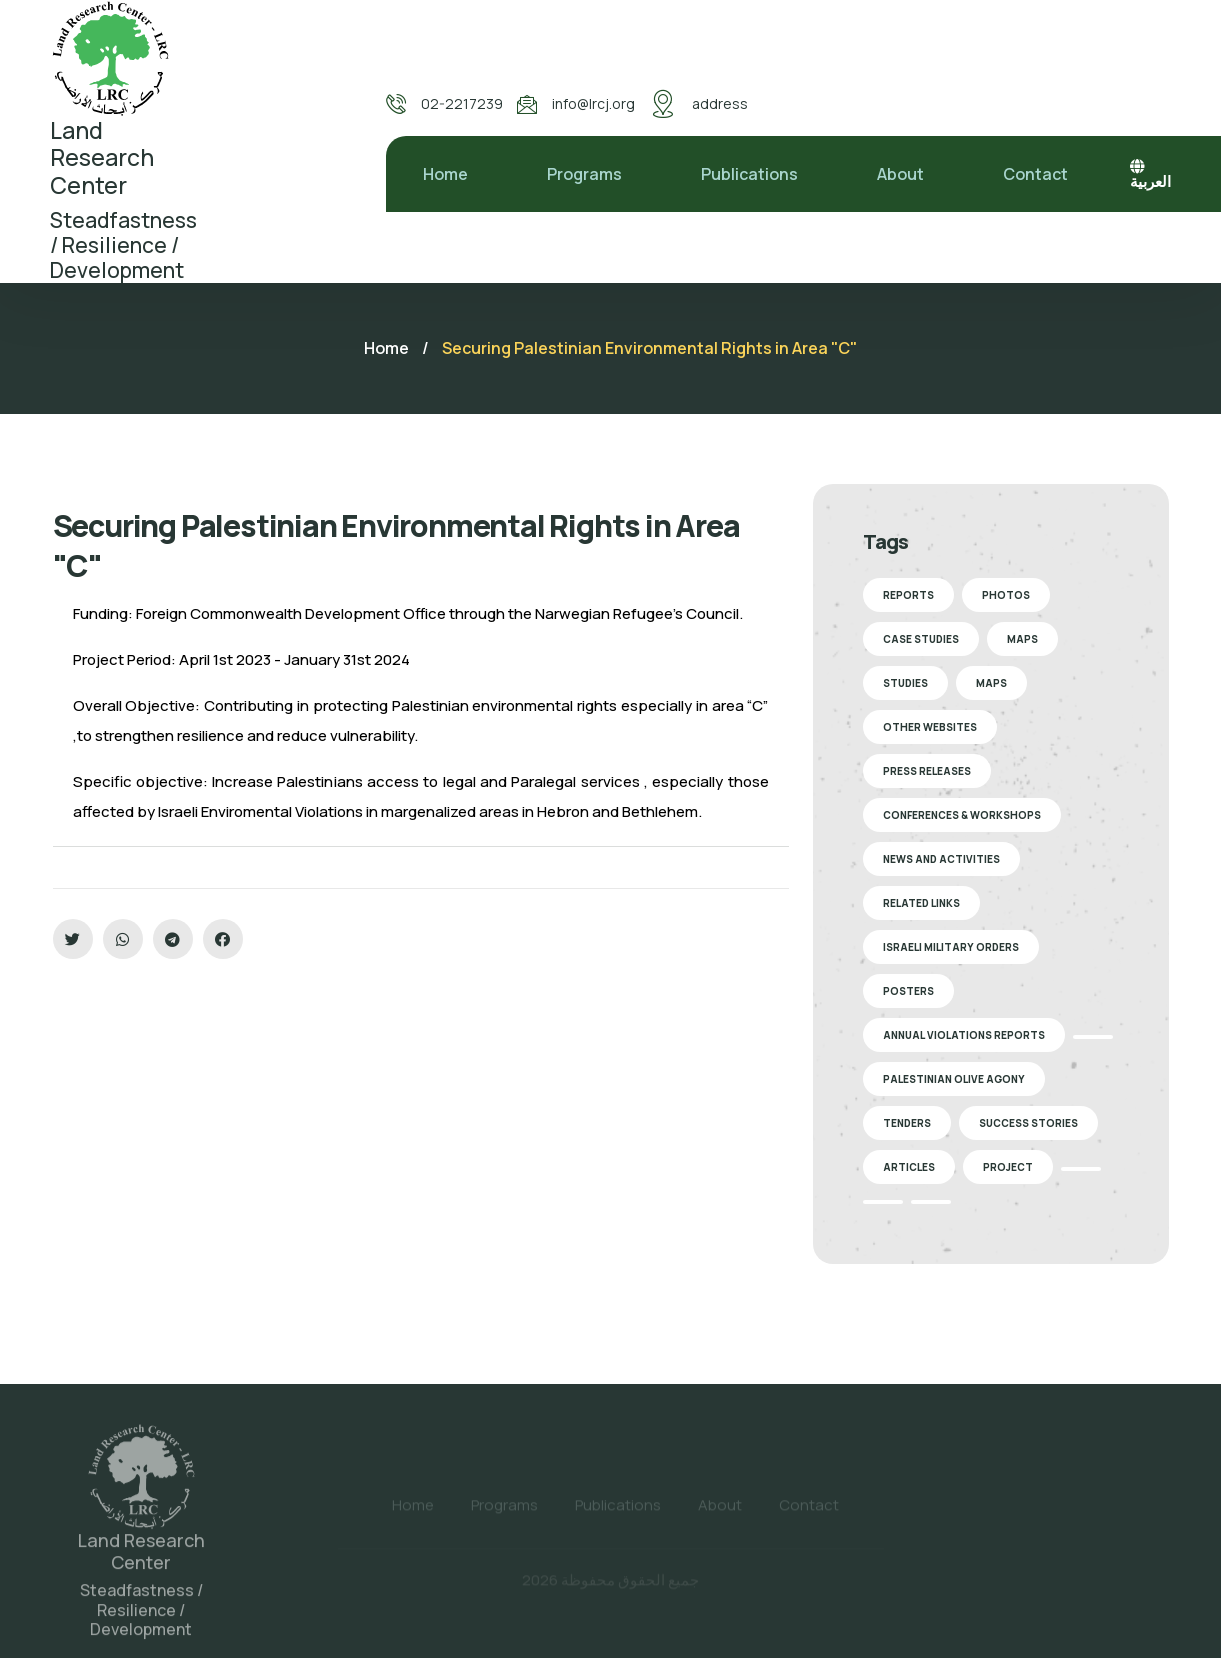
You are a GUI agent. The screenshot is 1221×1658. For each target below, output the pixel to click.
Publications (749, 174)
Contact (1035, 174)
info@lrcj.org (593, 103)
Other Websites (930, 727)
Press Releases (927, 771)
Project (1008, 1167)
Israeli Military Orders (951, 947)
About (900, 174)
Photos (1006, 595)
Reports (908, 595)
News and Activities (941, 859)
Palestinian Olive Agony (954, 1079)
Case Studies (921, 639)
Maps (1022, 639)
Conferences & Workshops (962, 815)
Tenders (907, 1123)
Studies (905, 683)
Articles (909, 1167)
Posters (908, 991)
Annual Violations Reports (964, 1035)
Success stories (1028, 1123)
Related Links (921, 903)
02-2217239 (462, 103)
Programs (584, 174)
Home (445, 174)
